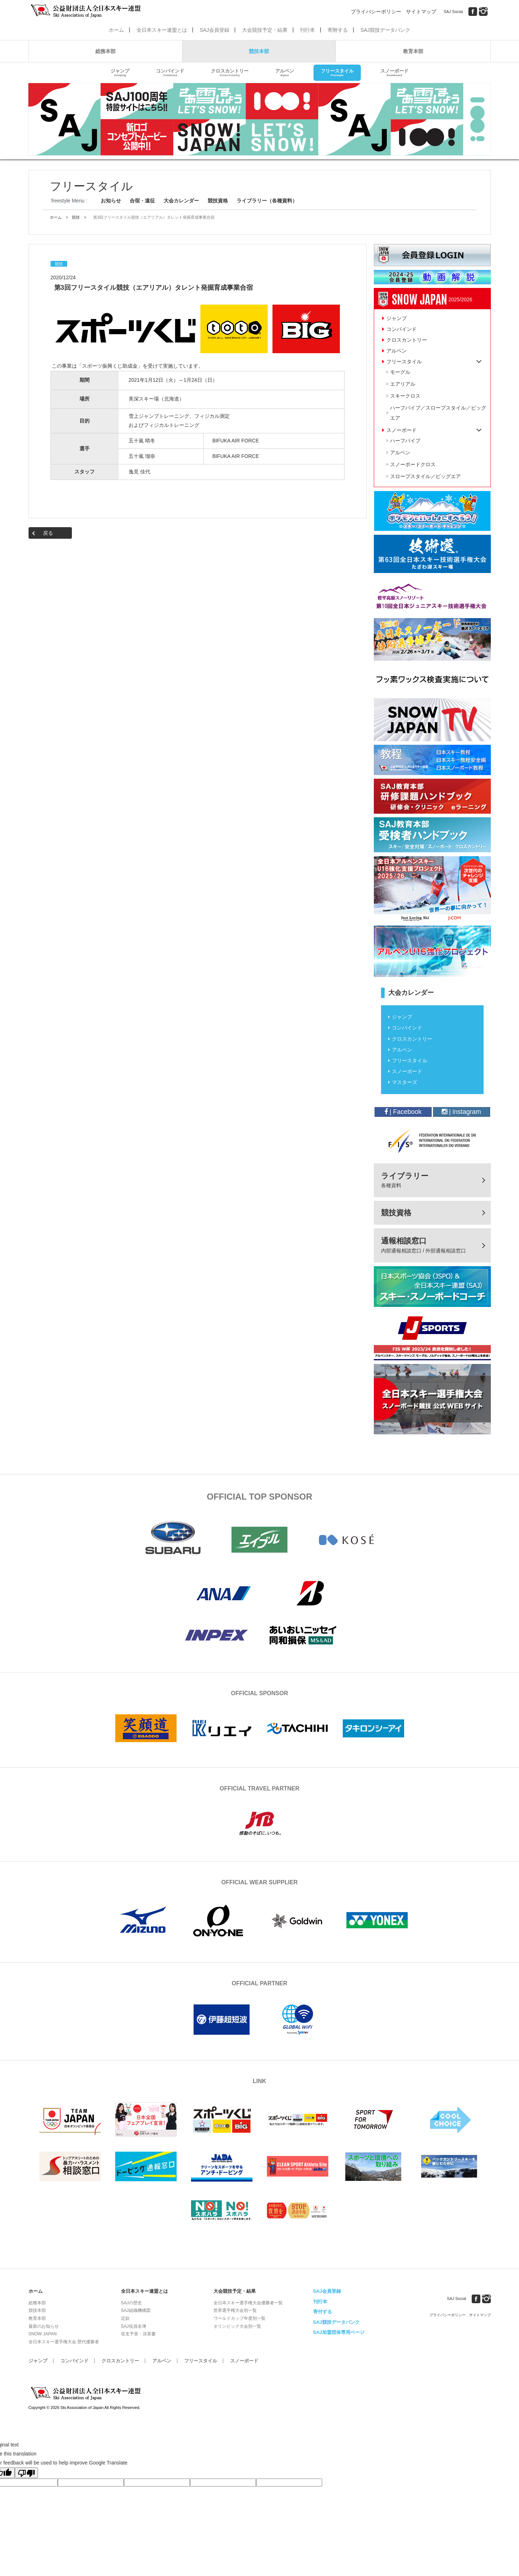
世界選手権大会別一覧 (235, 2310)
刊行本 (307, 29)
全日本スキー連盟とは (162, 29)
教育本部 (413, 51)
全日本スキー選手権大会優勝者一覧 (248, 2302)
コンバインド (170, 72)
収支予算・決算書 (138, 2333)
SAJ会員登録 (214, 29)
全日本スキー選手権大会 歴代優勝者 (64, 2341)
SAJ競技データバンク (385, 29)
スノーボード (394, 72)
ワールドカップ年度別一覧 (239, 2318)
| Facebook (403, 1111)
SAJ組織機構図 (136, 2310)
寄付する (322, 2311)
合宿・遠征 (142, 201)
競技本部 (259, 51)
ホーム (116, 29)
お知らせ (111, 201)
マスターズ (404, 1082)
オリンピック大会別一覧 (237, 2326)
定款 (125, 2318)
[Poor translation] (26, 2472)
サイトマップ (421, 11)
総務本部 (105, 51)
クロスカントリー (229, 72)
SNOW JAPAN (43, 2333)
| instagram (461, 1111)
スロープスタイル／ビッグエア (425, 476)
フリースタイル (337, 72)
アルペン (284, 72)
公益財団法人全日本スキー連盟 (86, 2393)
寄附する (338, 29)
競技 (76, 217)
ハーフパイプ (405, 440)
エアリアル (402, 384)
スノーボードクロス (413, 464)
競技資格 (218, 201)
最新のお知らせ (44, 2326)
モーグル (400, 372)
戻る (48, 533)
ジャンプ (120, 72)
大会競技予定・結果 (264, 29)
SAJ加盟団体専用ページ (338, 2332)
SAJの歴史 (131, 2302)
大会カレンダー (181, 201)
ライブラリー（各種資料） (267, 201)
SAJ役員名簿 (133, 2326)
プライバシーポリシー (376, 11)
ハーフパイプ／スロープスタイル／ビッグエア (438, 413)
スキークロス (405, 396)
